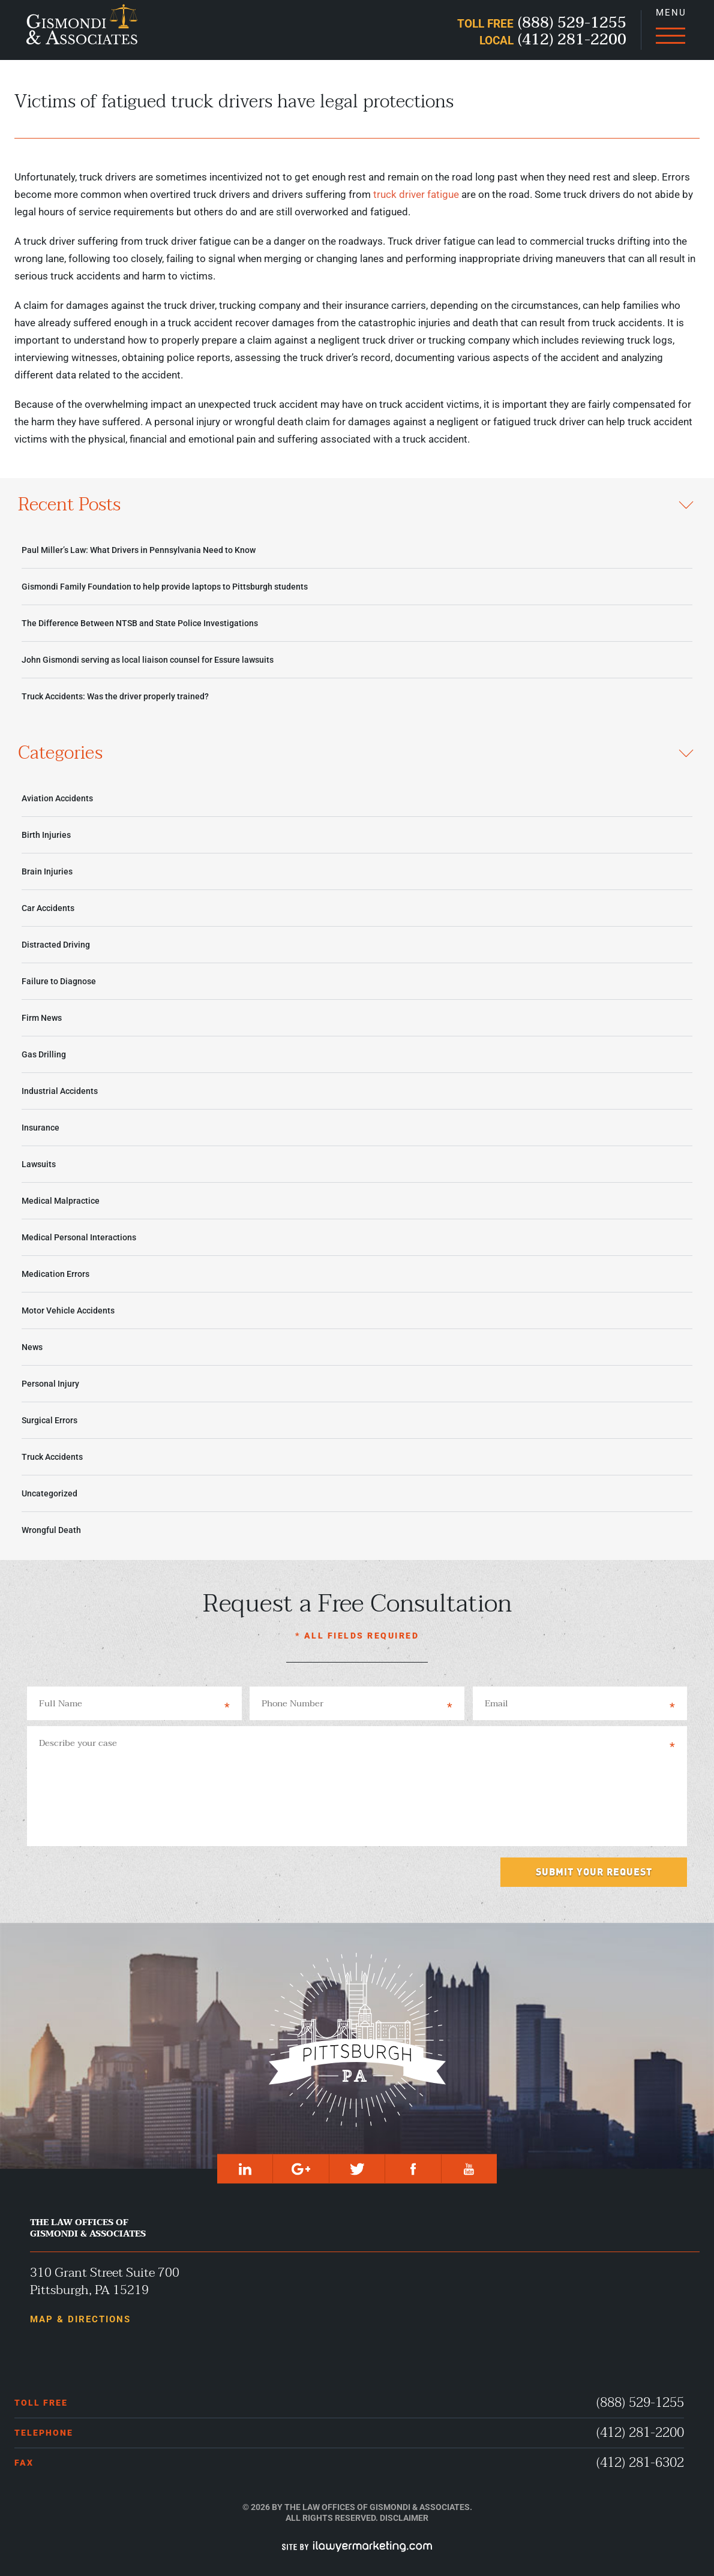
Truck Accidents (52, 1457)
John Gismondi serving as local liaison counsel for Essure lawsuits (148, 660)
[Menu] (670, 30)
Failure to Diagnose (59, 981)
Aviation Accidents (57, 798)
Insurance (40, 1127)
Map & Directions (80, 2319)
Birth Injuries (46, 835)
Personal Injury (50, 1383)
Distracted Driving (56, 944)
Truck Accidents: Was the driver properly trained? (115, 696)
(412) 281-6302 (640, 2463)
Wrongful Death (51, 1530)
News (32, 1347)
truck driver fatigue (416, 194)
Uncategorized (49, 1493)
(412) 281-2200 (640, 2433)
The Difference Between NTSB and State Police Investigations (140, 623)
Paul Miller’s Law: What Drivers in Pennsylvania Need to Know (139, 550)
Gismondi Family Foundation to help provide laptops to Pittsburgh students (165, 586)
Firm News (42, 1018)
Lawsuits (39, 1164)
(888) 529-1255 (640, 2403)
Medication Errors (55, 1274)
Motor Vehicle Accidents (68, 1310)
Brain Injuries (47, 871)
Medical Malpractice (61, 1201)
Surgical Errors (49, 1420)
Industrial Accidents (60, 1091)
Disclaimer (404, 2518)
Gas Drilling (44, 1054)
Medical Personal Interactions (79, 1237)
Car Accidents (48, 908)
